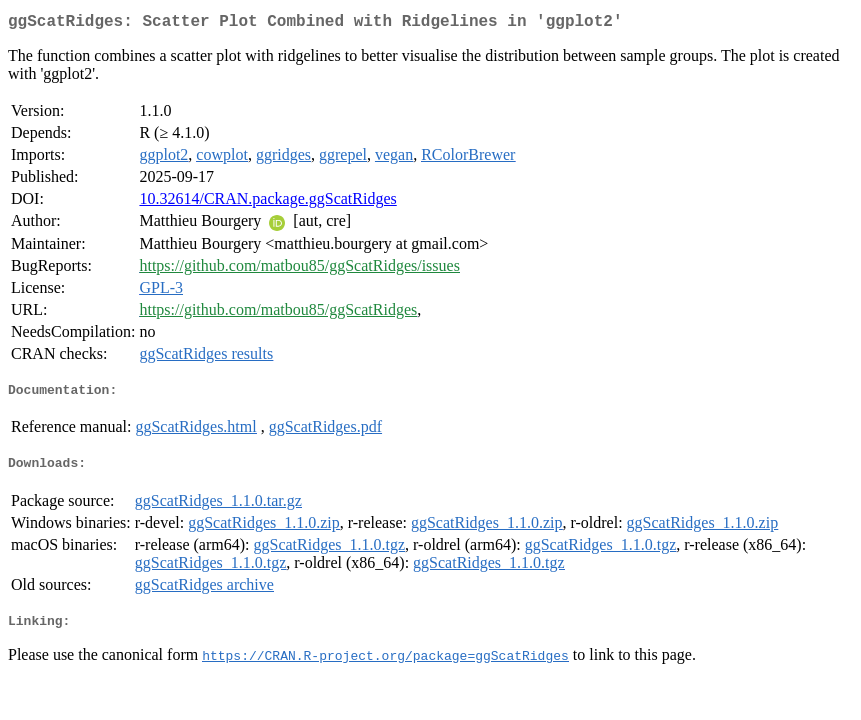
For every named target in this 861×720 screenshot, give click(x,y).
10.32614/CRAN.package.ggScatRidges (267, 202)
